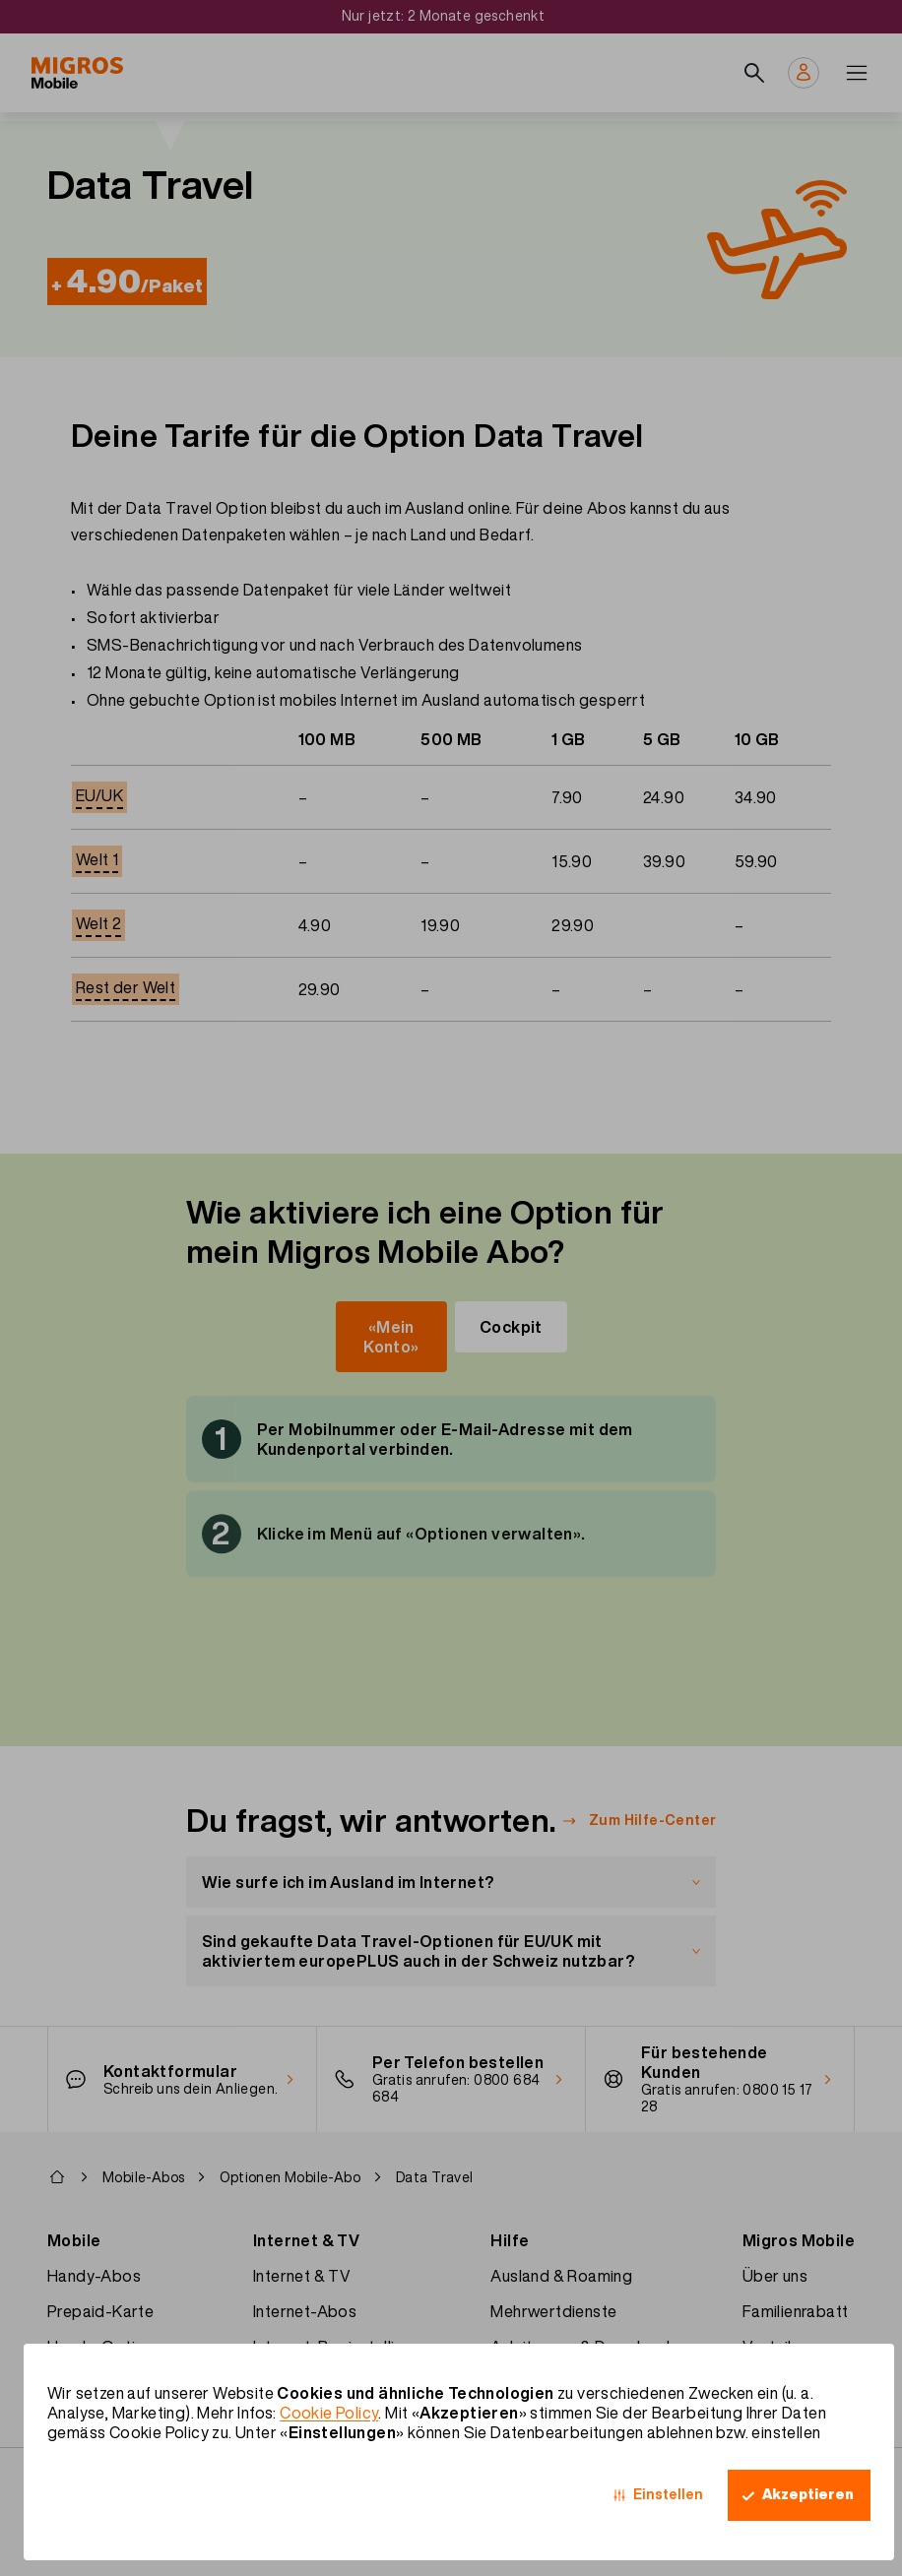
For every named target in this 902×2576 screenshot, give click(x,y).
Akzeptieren (808, 2494)
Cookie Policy (329, 2412)
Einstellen (668, 2494)
